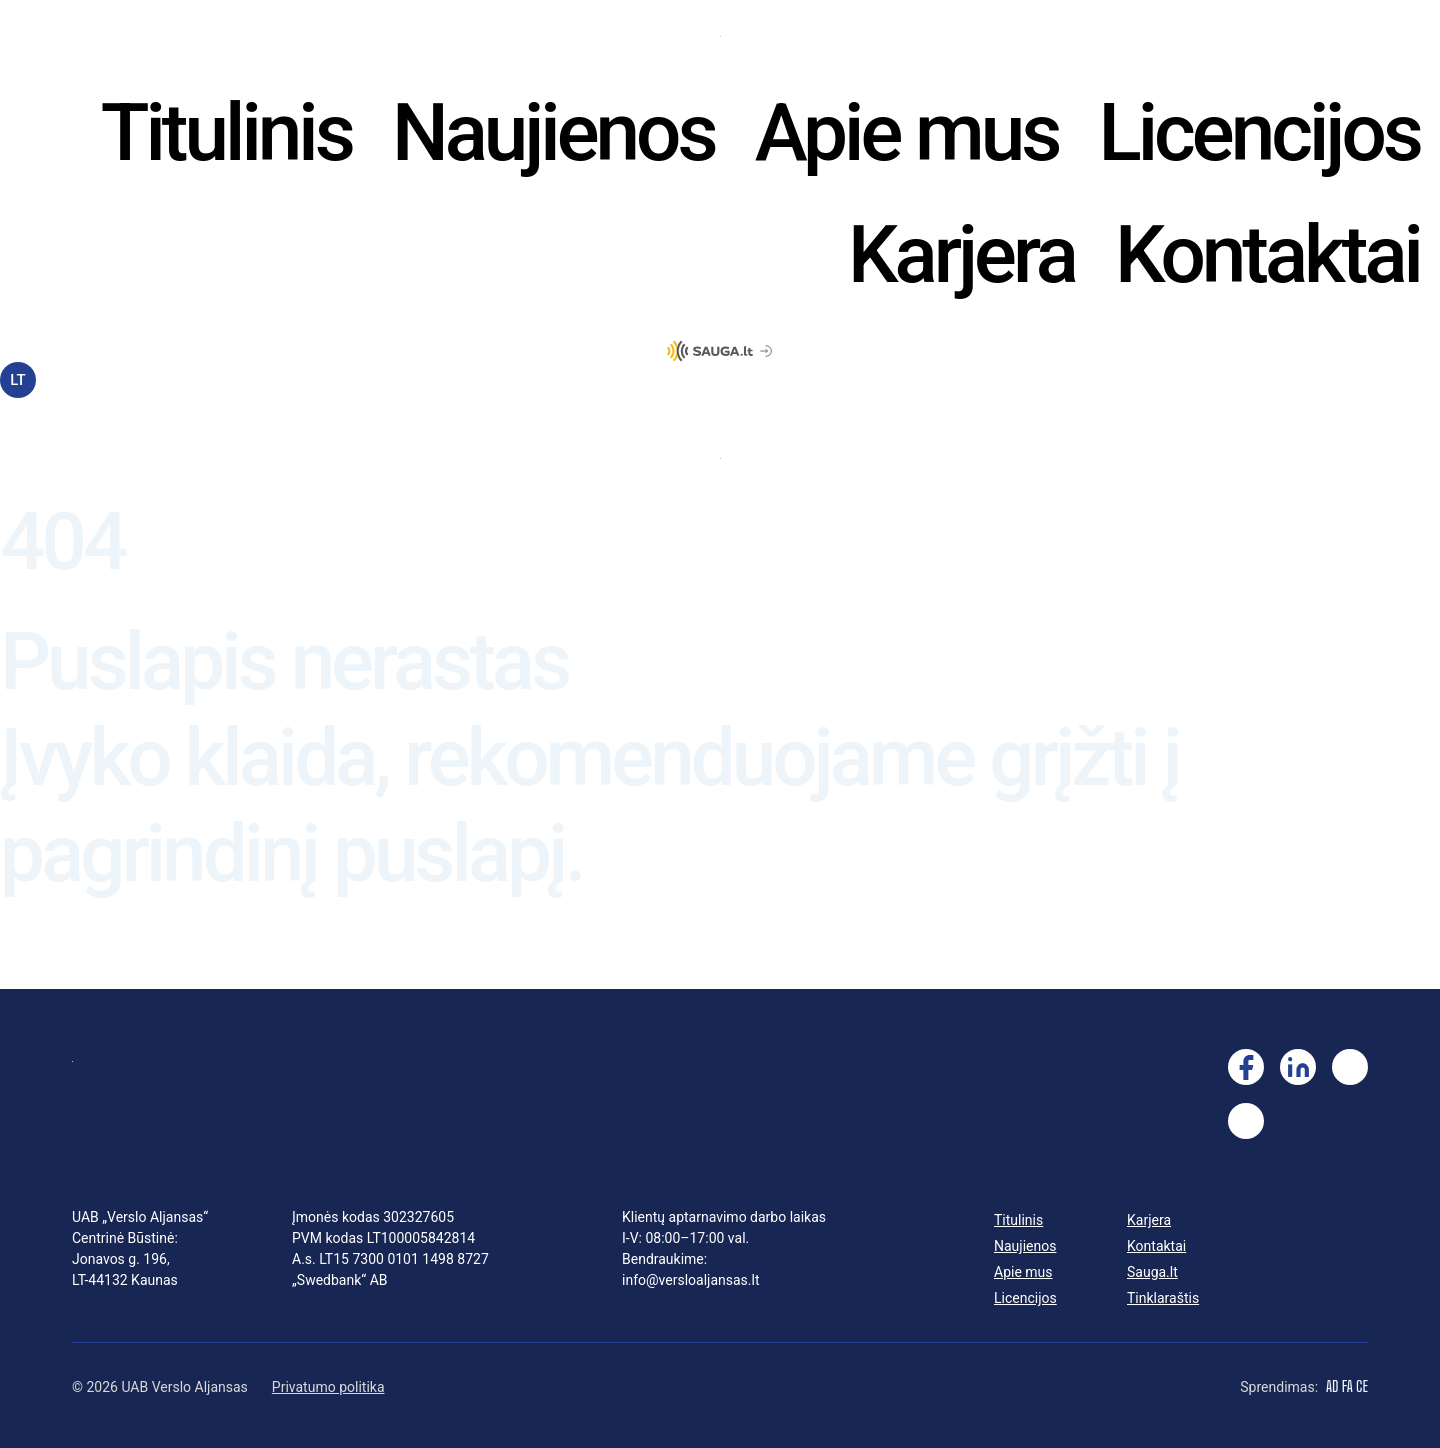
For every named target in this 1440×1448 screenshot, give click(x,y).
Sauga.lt (1152, 1272)
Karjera (961, 255)
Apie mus (907, 133)
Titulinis (226, 133)
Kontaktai (1267, 255)
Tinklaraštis (1163, 1298)
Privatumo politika (328, 1387)
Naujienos (553, 133)
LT (17, 380)
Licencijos (1259, 133)
